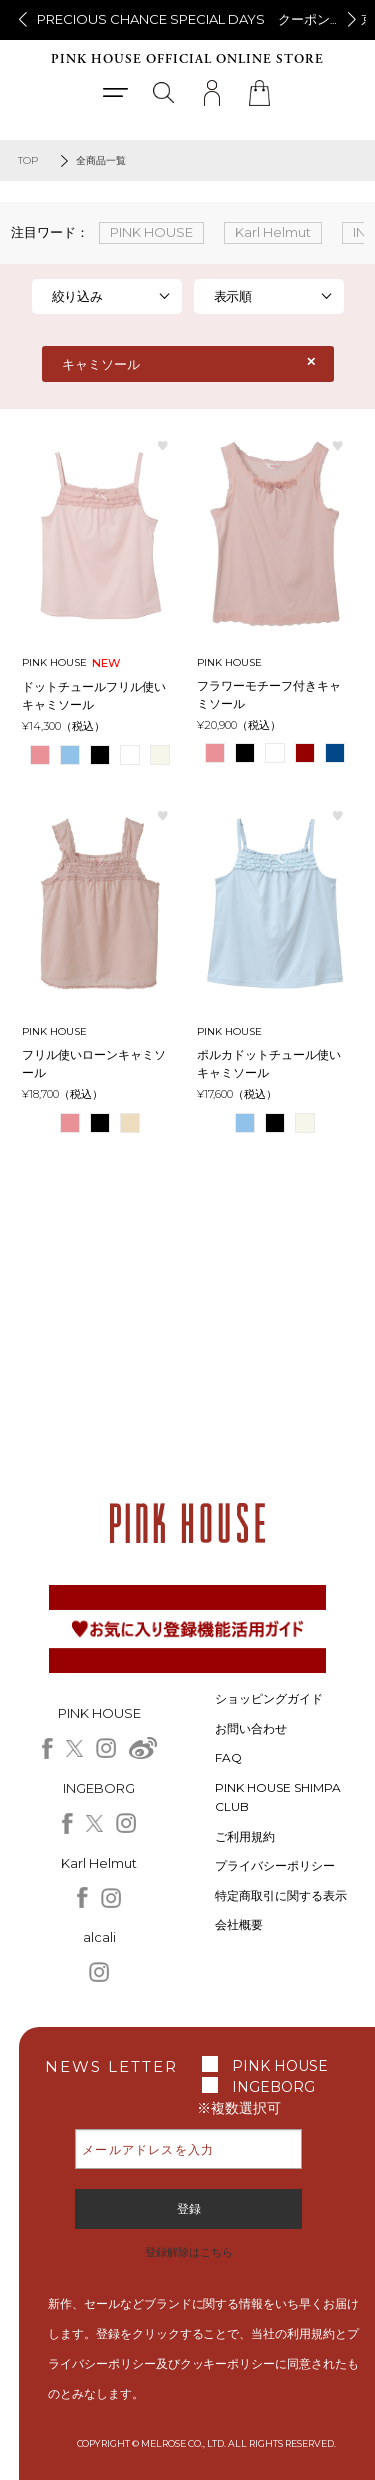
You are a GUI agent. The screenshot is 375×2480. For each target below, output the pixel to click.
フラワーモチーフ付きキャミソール (269, 694)
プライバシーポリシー (275, 1865)
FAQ (228, 1757)
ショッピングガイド (269, 1698)
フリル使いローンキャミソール (94, 1063)
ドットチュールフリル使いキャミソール (94, 695)
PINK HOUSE (280, 2066)
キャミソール (101, 364)
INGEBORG (273, 2087)
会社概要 (239, 1924)
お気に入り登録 (163, 445)
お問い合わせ (251, 1728)
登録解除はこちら (189, 2252)
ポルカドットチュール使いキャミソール (269, 1063)
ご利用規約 (245, 1836)
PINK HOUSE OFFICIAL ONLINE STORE (187, 59)
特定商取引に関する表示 (281, 1895)
